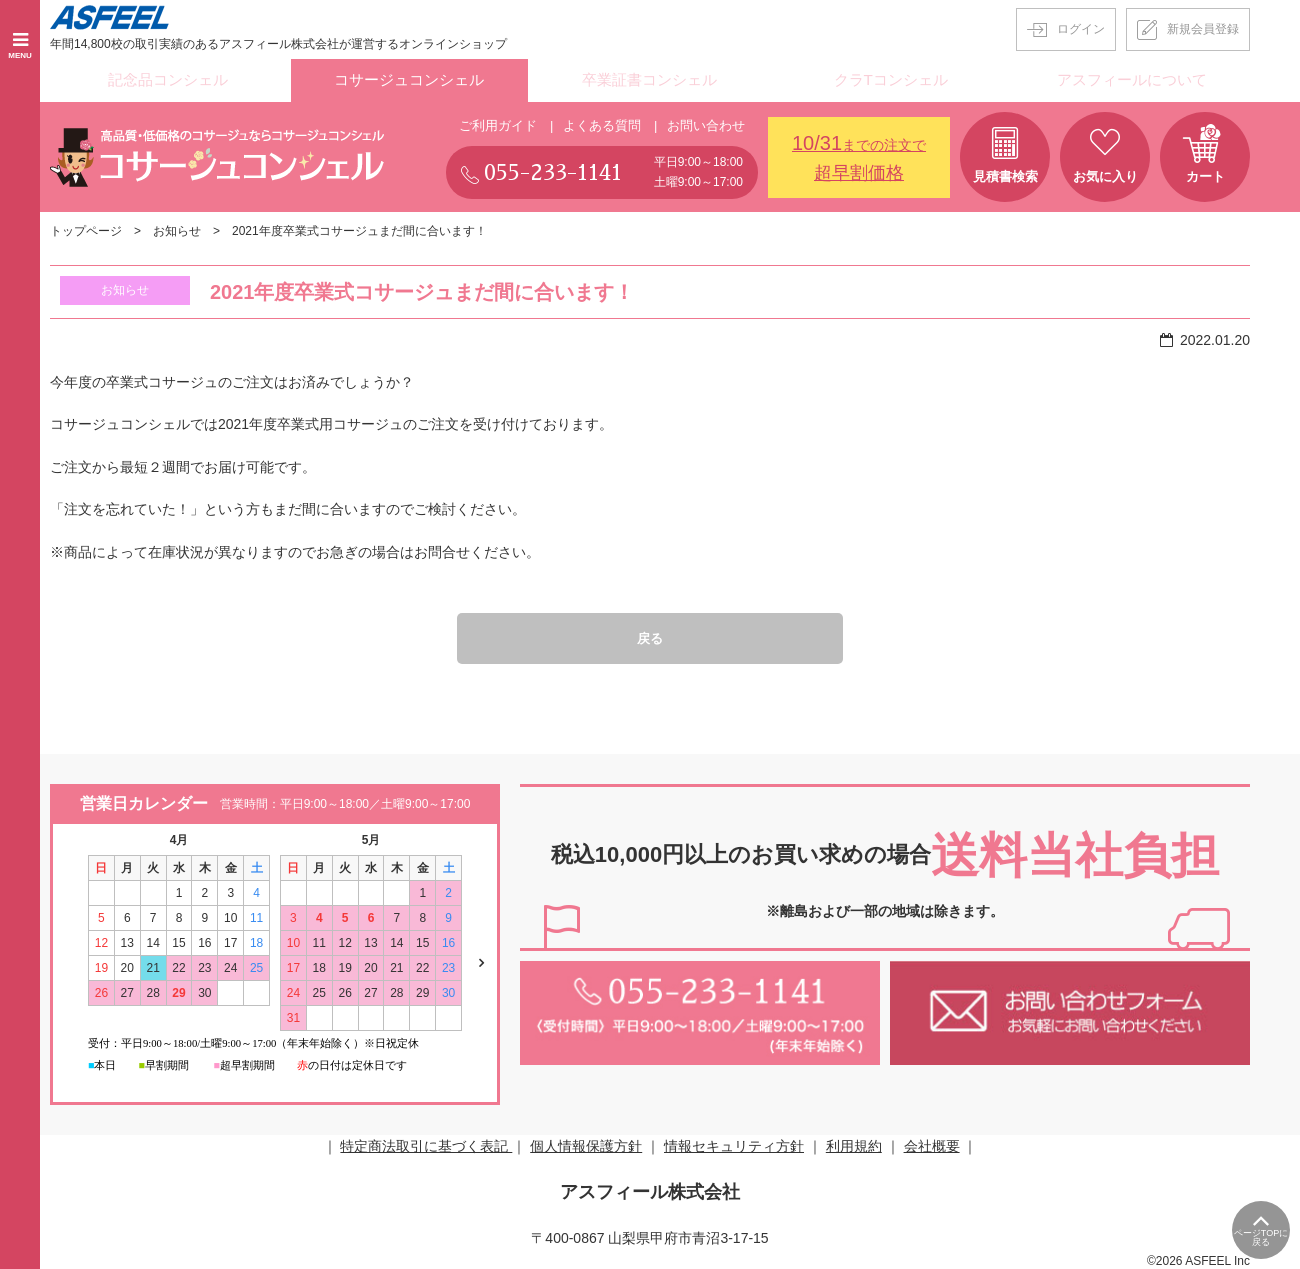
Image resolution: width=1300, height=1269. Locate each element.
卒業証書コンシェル (650, 79)
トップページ (86, 228)
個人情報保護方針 (586, 1144)
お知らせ (177, 228)
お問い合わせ (706, 121)
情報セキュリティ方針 (734, 1144)
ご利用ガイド (498, 121)
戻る (650, 635)
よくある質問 (602, 121)
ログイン (1081, 29)
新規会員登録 (1203, 29)
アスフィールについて (1132, 79)
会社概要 (932, 1144)
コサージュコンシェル (409, 79)
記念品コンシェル (168, 79)
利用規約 (854, 1144)
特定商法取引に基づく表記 (426, 1144)
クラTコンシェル (891, 79)
